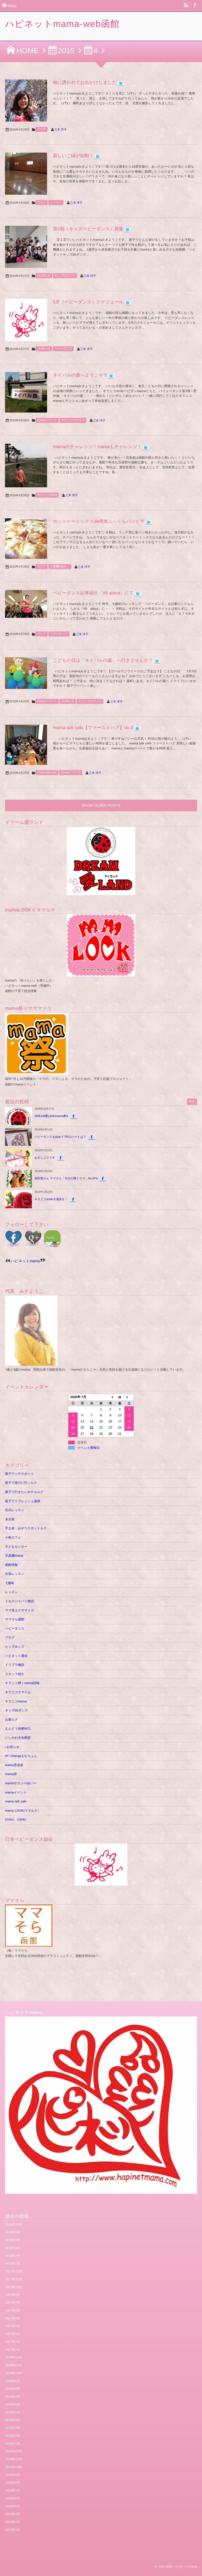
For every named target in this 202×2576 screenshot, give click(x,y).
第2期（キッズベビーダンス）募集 (88, 228)
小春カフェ (13, 1537)
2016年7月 (12, 2396)
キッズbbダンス (64, 275)
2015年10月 (13, 2467)
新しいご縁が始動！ (73, 155)
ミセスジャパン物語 (19, 1601)
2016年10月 (13, 2373)
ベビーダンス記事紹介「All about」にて (93, 592)
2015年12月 (13, 2451)
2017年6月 (12, 2310)
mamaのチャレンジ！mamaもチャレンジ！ (97, 446)
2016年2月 (12, 2436)
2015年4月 (12, 2514)
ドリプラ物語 (14, 1665)
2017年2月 (12, 2342)
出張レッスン (14, 1574)
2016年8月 (12, 2388)
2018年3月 (12, 2248)
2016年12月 (13, 2357)
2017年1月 (12, 2350)
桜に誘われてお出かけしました (85, 82)
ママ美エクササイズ (19, 1610)
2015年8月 (12, 2482)
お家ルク (11, 1719)
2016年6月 (12, 2404)
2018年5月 (12, 2240)
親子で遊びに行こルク (21, 1483)
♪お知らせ (43, 275)
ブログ (41, 129)
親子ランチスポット (19, 1474)
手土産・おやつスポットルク (26, 1528)
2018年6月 (12, 2232)
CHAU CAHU (15, 1819)
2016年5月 (12, 2412)
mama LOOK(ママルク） (23, 1810)
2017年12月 (13, 2271)
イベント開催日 (88, 1448)
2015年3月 (12, 2522)
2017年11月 (13, 2279)
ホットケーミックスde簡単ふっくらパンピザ (98, 521)
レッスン (56, 202)
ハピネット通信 (16, 1656)
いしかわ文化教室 (18, 1738)
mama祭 (11, 1774)
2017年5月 (12, 2318)
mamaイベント (47, 420)
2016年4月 (12, 2420)
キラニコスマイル (73, 420)
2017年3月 (12, 2334)
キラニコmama (47, 495)
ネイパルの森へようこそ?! (80, 375)
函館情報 (11, 1565)
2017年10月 (13, 2287)
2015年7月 (12, 2490)
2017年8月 (12, 2295)
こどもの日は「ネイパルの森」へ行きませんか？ (103, 660)
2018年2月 (12, 2256)
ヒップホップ (14, 1646)
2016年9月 (12, 2381)
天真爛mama (60, 566)
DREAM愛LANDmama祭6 (51, 1116)
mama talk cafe (47, 772)
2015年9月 (12, 2475)
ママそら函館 (14, 1619)
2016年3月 (12, 2428)
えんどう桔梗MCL (18, 1728)
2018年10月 (13, 2224)
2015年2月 (12, 2530)
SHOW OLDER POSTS (101, 805)
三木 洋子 (60, 129)
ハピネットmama (25, 1261)
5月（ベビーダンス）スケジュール (88, 301)
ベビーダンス (63, 348)
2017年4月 (12, 2326)
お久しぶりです (44, 1157)
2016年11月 (13, 2365)
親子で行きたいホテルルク (24, 1492)
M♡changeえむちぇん (21, 1756)
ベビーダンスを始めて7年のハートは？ (60, 1137)
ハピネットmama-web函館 (62, 24)
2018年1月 (12, 2263)
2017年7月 (12, 2302)
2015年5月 (12, 2506)
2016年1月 (12, 2443)
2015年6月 (12, 2498)
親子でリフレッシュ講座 (22, 1501)
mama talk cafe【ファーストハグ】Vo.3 (93, 727)
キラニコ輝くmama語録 (22, 1683)
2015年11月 (13, 2459)
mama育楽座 (14, 1765)
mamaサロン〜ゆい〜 (20, 1783)
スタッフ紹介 (14, 1674)
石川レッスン (14, 1510)
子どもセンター (16, 1546)
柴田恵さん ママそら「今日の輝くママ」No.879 (65, 1178)
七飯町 (9, 1583)
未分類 (9, 1519)
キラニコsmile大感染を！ (51, 1199)
